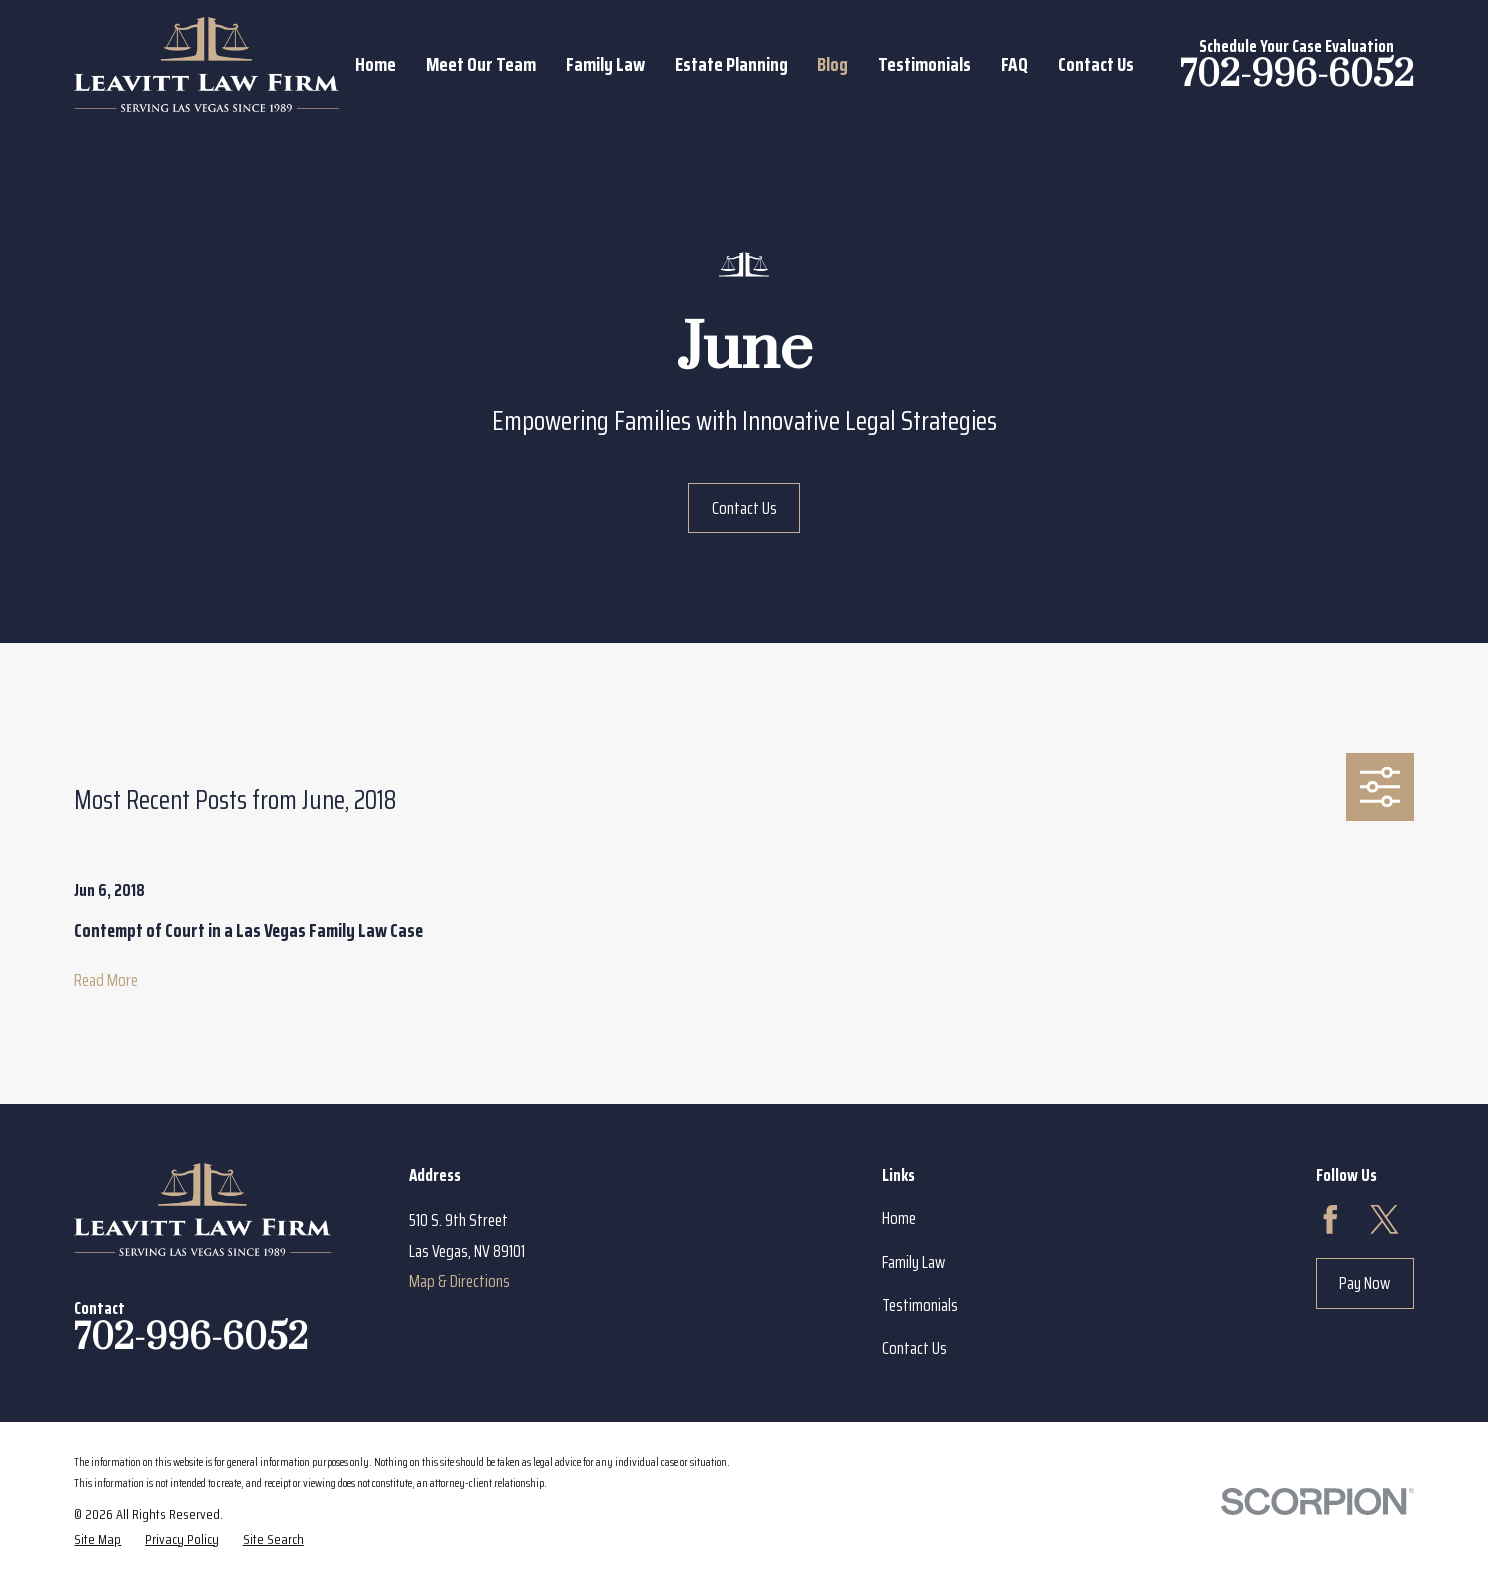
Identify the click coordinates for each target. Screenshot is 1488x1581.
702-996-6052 (1297, 75)
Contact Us (744, 508)
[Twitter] (1384, 1219)
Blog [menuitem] (832, 64)
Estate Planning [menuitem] (731, 64)
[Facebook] (1330, 1219)
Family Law (913, 1262)
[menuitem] (97, 1539)
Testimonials (920, 1305)
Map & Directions (459, 1281)
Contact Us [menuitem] (1096, 64)
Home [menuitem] (375, 64)
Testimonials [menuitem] (924, 64)
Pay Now (1364, 1283)
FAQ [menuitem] (1014, 64)
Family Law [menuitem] (605, 64)
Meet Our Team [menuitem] (481, 64)
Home (899, 1218)
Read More (106, 980)
